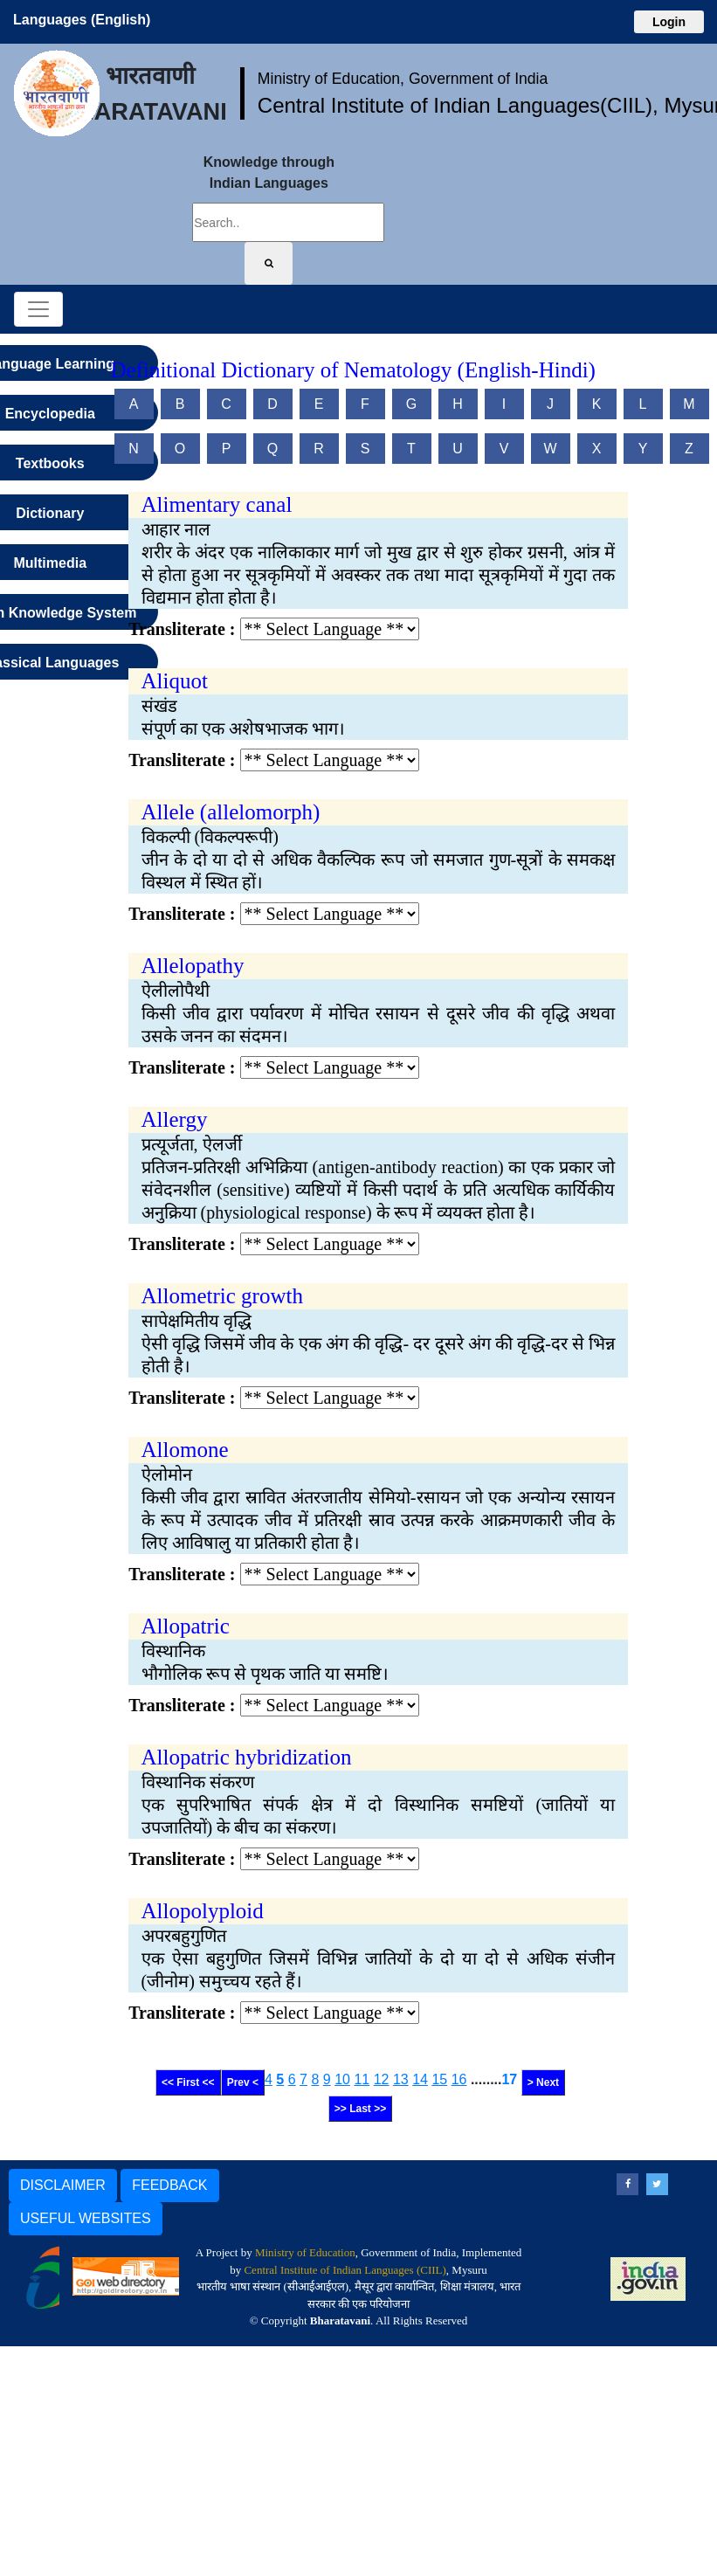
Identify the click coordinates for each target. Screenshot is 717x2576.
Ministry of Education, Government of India (403, 78)
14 (420, 2079)
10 (342, 2079)
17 (509, 2079)
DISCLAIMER (63, 2185)
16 (459, 2079)
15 (439, 2079)
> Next (543, 2082)
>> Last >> (360, 2109)
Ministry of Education (305, 2252)
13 (401, 2079)
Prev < (243, 2082)
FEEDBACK (169, 2185)
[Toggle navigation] (38, 309)
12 (382, 2079)
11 (361, 2079)
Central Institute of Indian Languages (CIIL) (344, 2269)
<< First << (188, 2082)
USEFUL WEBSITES (85, 2218)
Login (669, 22)
